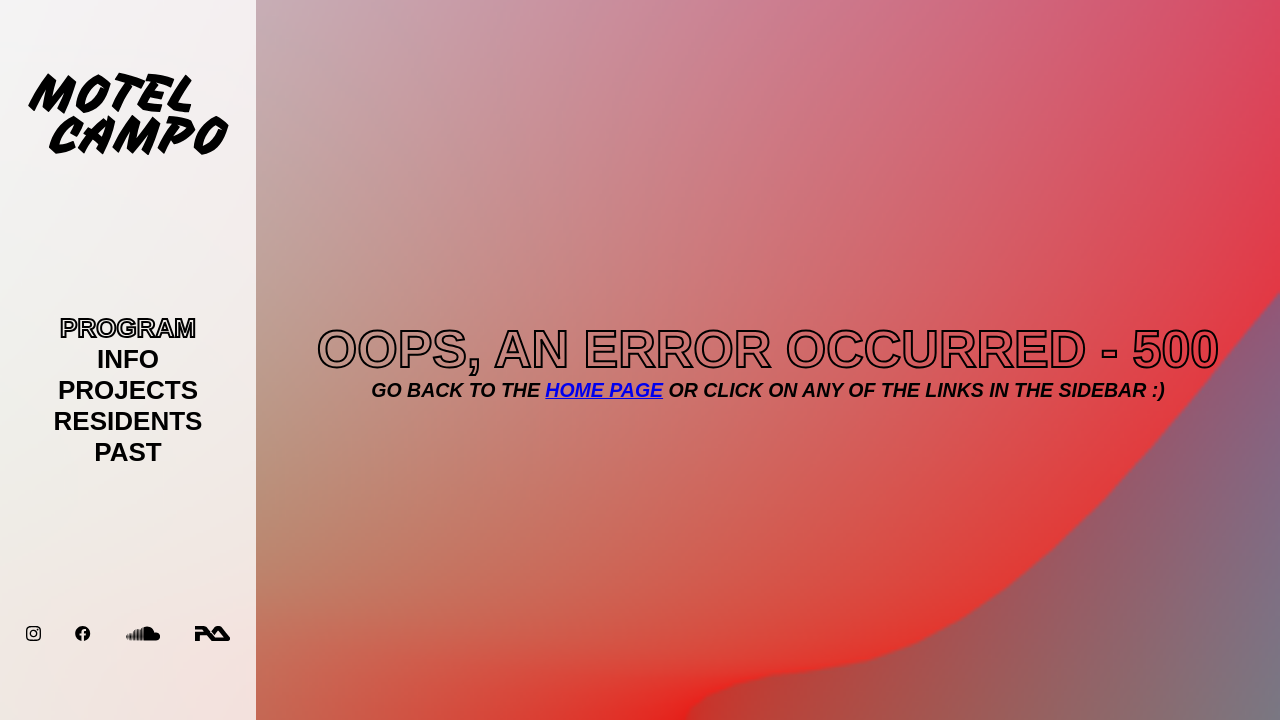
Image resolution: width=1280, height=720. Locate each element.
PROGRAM (128, 328)
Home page (604, 390)
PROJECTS (128, 390)
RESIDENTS (128, 421)
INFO (128, 359)
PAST (127, 452)
